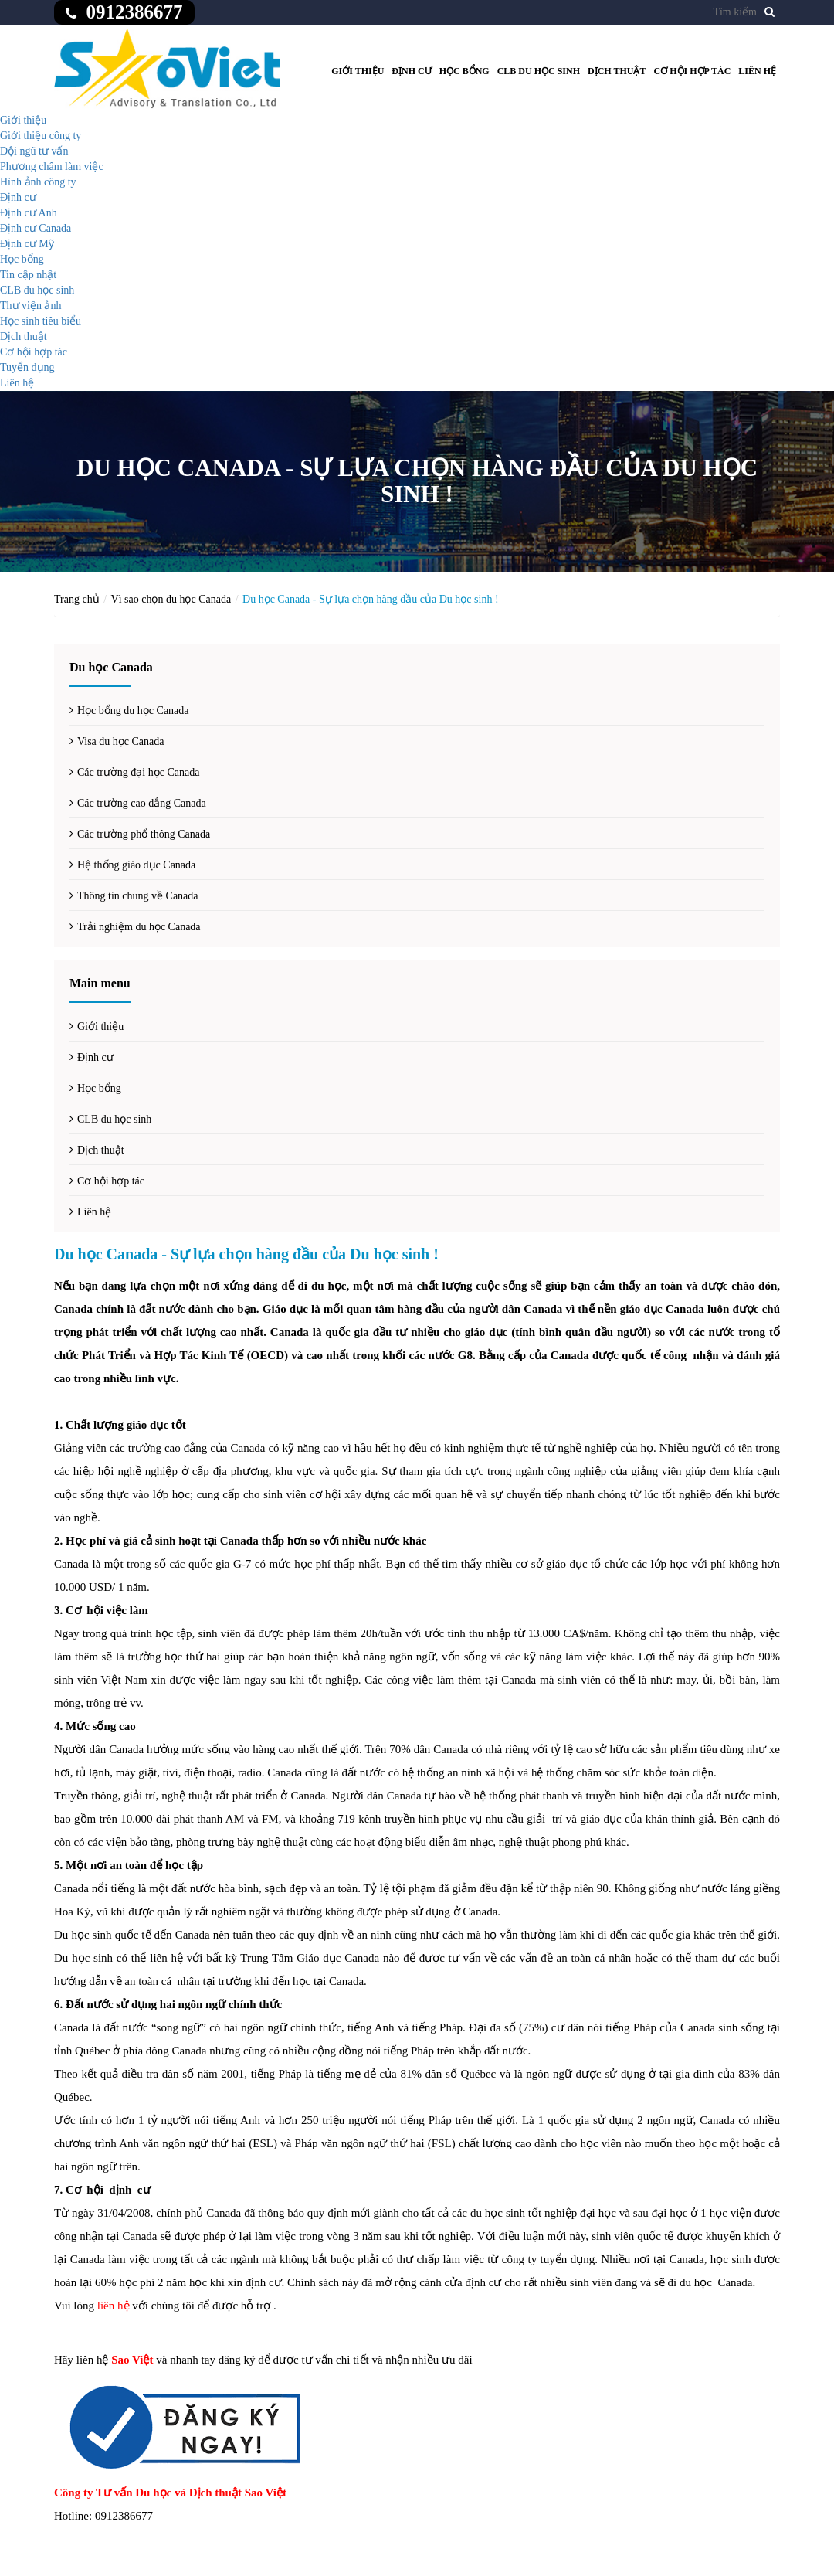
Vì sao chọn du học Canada (171, 599)
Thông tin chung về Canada (137, 896)
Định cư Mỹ (27, 244)
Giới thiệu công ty (40, 135)
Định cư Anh (28, 213)
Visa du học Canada (120, 741)
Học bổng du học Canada (133, 710)
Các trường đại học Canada (138, 772)
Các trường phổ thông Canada (143, 834)
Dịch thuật (617, 71)
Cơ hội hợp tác (692, 71)
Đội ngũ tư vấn (34, 151)
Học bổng (464, 71)
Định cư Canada (35, 228)
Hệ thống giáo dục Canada (136, 865)
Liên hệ (757, 71)
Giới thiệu (357, 71)
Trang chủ (77, 599)
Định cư (411, 71)
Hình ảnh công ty (38, 182)
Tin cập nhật (28, 274)
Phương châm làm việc (51, 166)
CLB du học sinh (538, 71)
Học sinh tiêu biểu (40, 321)
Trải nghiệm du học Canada (139, 927)
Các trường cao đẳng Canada (141, 803)
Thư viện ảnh (30, 305)
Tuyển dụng (27, 367)
